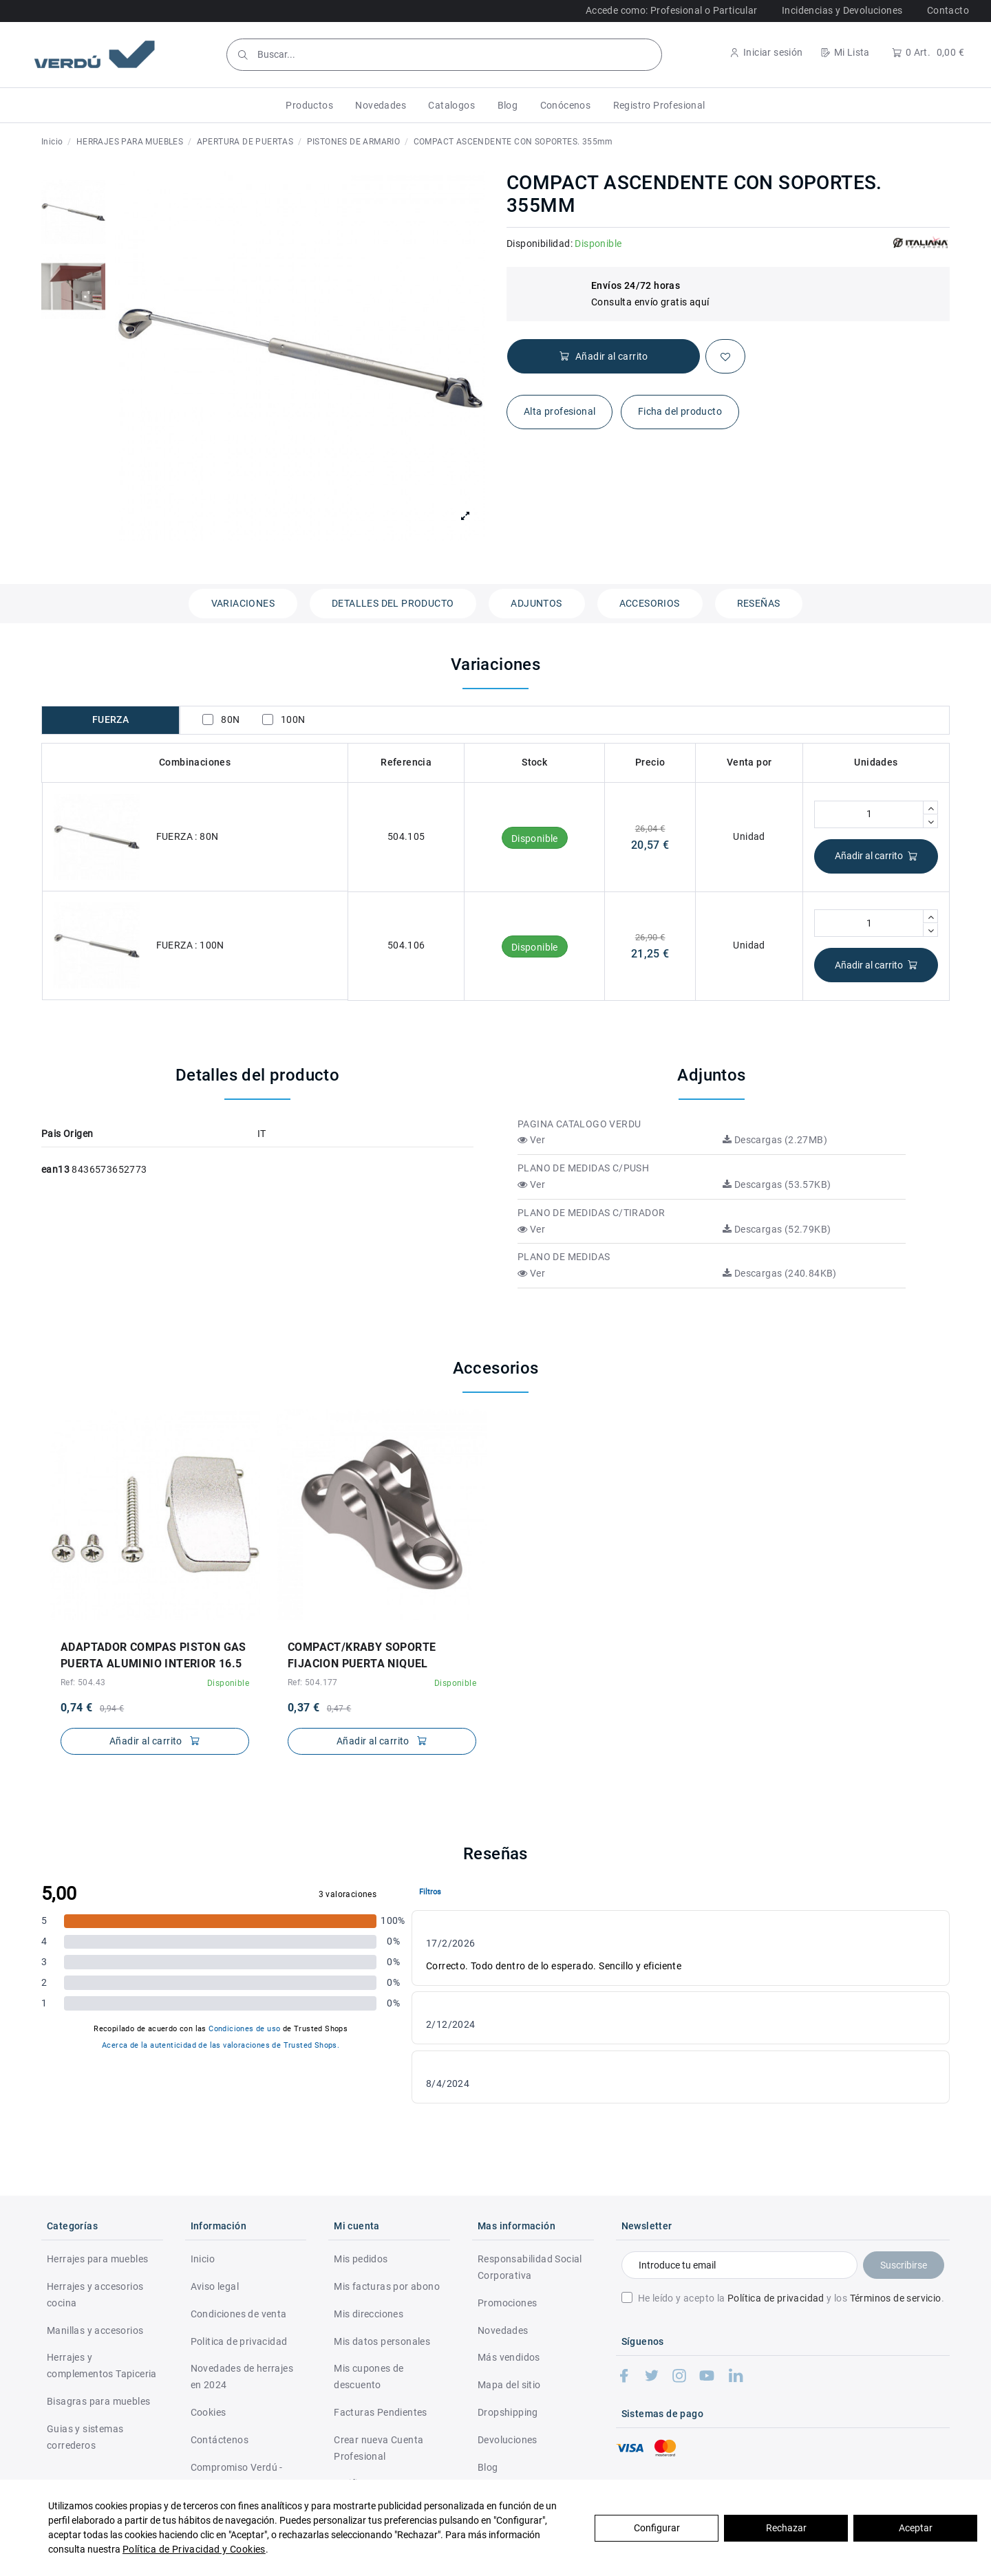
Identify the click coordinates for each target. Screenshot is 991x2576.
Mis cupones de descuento (369, 2376)
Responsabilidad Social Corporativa (530, 2267)
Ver (531, 1139)
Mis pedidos (360, 2258)
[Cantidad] (869, 814)
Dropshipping (508, 2412)
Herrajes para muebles (97, 2258)
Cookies (208, 2412)
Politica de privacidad (239, 2341)
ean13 (55, 1169)
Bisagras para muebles (98, 2401)
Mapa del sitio (509, 2384)
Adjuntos (536, 603)
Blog (488, 2467)
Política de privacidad (775, 2298)
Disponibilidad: (540, 243)
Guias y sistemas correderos (85, 2437)
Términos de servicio (895, 2298)
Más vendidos (509, 2357)
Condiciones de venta (239, 2313)
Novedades (503, 2330)
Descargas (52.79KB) (777, 1229)
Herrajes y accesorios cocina (95, 2294)
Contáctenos (219, 2439)
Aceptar (916, 2527)
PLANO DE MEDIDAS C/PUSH (583, 1167)
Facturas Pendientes (380, 2412)
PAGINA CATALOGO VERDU (579, 1123)
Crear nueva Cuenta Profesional (378, 2448)
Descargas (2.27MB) (775, 1139)
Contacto (948, 10)
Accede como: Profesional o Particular (672, 10)
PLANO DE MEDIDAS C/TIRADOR (591, 1212)
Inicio (203, 2258)
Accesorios (649, 603)
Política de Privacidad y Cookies (194, 2549)
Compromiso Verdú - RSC (237, 2475)
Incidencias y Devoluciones (842, 10)
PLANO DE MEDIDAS (564, 1256)
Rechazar (786, 2527)
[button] (309, 105)
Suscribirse (903, 2265)
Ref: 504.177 (313, 1682)
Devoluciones (507, 2439)
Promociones (507, 2302)
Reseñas (758, 603)
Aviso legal (215, 2286)
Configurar (657, 2527)
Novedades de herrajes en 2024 (242, 2376)
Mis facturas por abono (387, 2286)
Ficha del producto (680, 411)
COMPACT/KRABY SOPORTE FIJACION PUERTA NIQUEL (362, 1655)
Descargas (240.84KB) (780, 1273)
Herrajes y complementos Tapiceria (102, 2365)
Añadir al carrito (876, 856)
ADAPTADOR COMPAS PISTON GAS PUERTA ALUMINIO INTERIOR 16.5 (153, 1655)
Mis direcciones (368, 2313)
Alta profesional (559, 411)
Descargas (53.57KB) (777, 1184)
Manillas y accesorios (95, 2330)
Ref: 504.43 (83, 1682)
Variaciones (243, 603)
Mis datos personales (382, 2341)
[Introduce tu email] (739, 2265)
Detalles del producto (393, 603)
